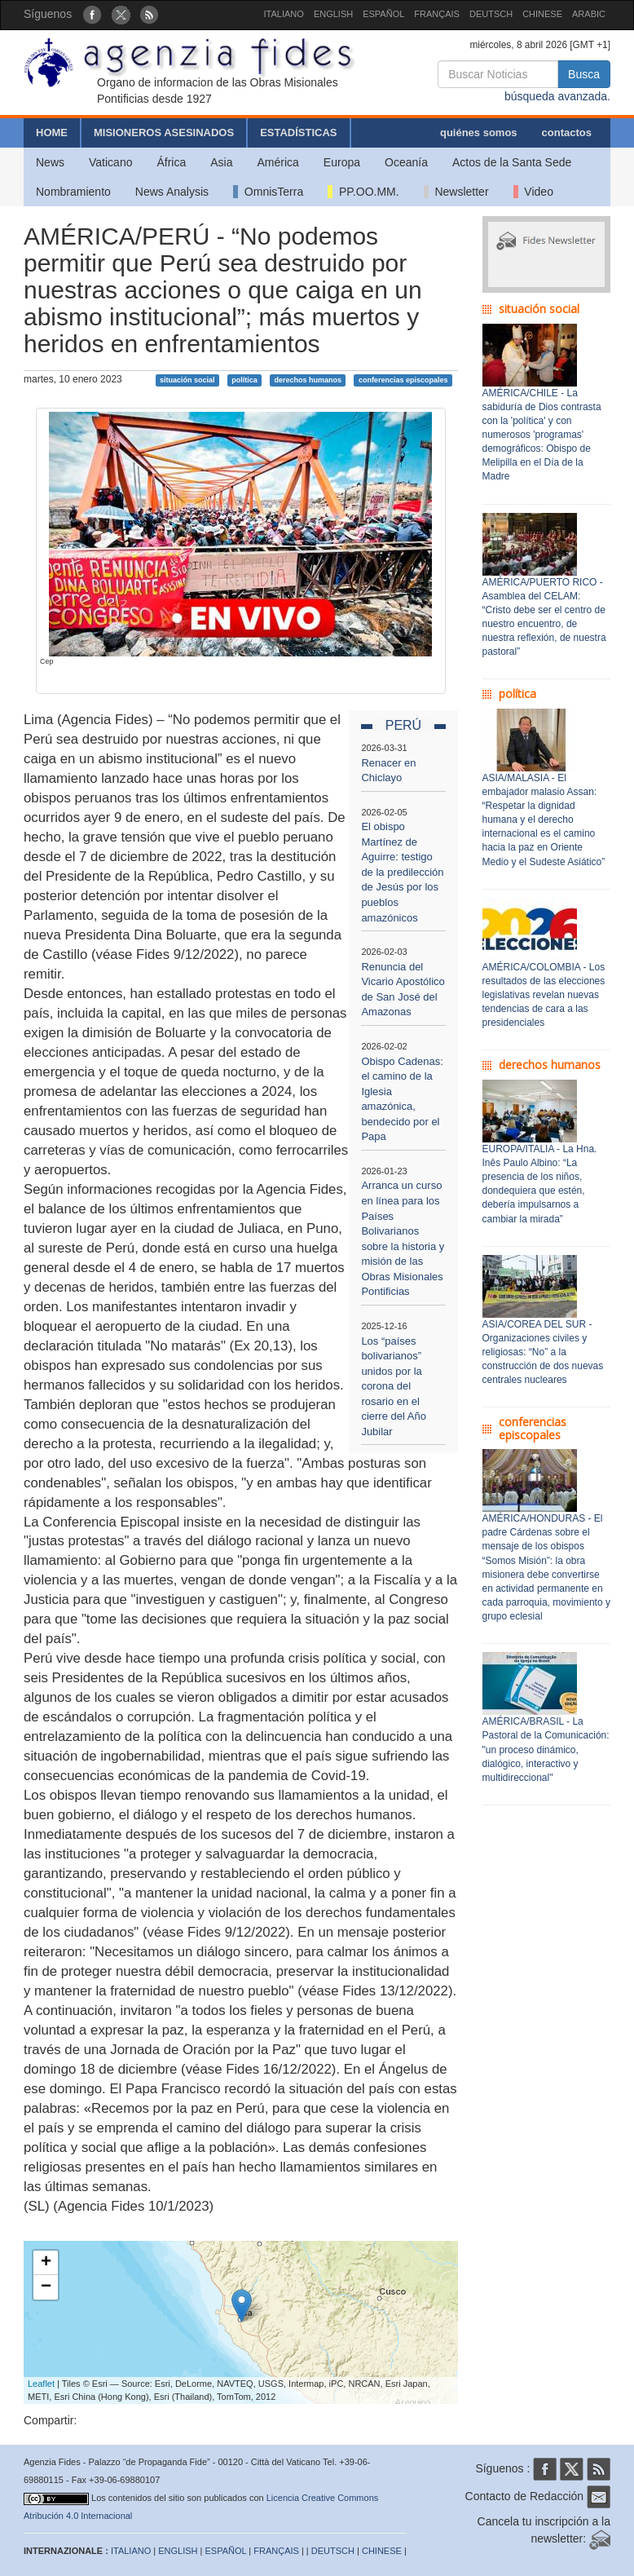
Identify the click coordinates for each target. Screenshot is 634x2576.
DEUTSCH (491, 14)
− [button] (46, 2287)
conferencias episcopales (403, 380)
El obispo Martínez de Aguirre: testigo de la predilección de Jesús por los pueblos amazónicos (402, 871)
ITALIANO (284, 14)
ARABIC (588, 14)
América (278, 162)
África (171, 162)
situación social (187, 380)
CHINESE (542, 14)
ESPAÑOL (383, 14)
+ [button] (46, 2263)
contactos (567, 132)
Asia (221, 162)
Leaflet (41, 2383)
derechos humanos (308, 380)
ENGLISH (333, 14)
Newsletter (456, 191)
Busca (584, 74)
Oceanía (406, 162)
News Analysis (172, 191)
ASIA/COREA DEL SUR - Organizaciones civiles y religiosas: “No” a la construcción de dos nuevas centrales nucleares (543, 1352)
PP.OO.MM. (363, 191)
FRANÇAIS (437, 14)
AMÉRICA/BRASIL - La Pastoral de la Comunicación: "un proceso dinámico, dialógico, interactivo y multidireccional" (546, 1749)
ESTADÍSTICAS (298, 132)
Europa (342, 162)
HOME (52, 132)
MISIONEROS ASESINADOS (164, 132)
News (50, 162)
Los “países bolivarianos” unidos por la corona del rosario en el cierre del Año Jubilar (393, 1386)
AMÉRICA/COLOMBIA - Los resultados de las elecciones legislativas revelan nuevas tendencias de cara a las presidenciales (543, 995)
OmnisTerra (268, 191)
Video (533, 191)
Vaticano (110, 162)
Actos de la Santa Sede (511, 162)
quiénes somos (478, 132)
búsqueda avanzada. (557, 96)
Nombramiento (73, 191)
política (244, 380)
